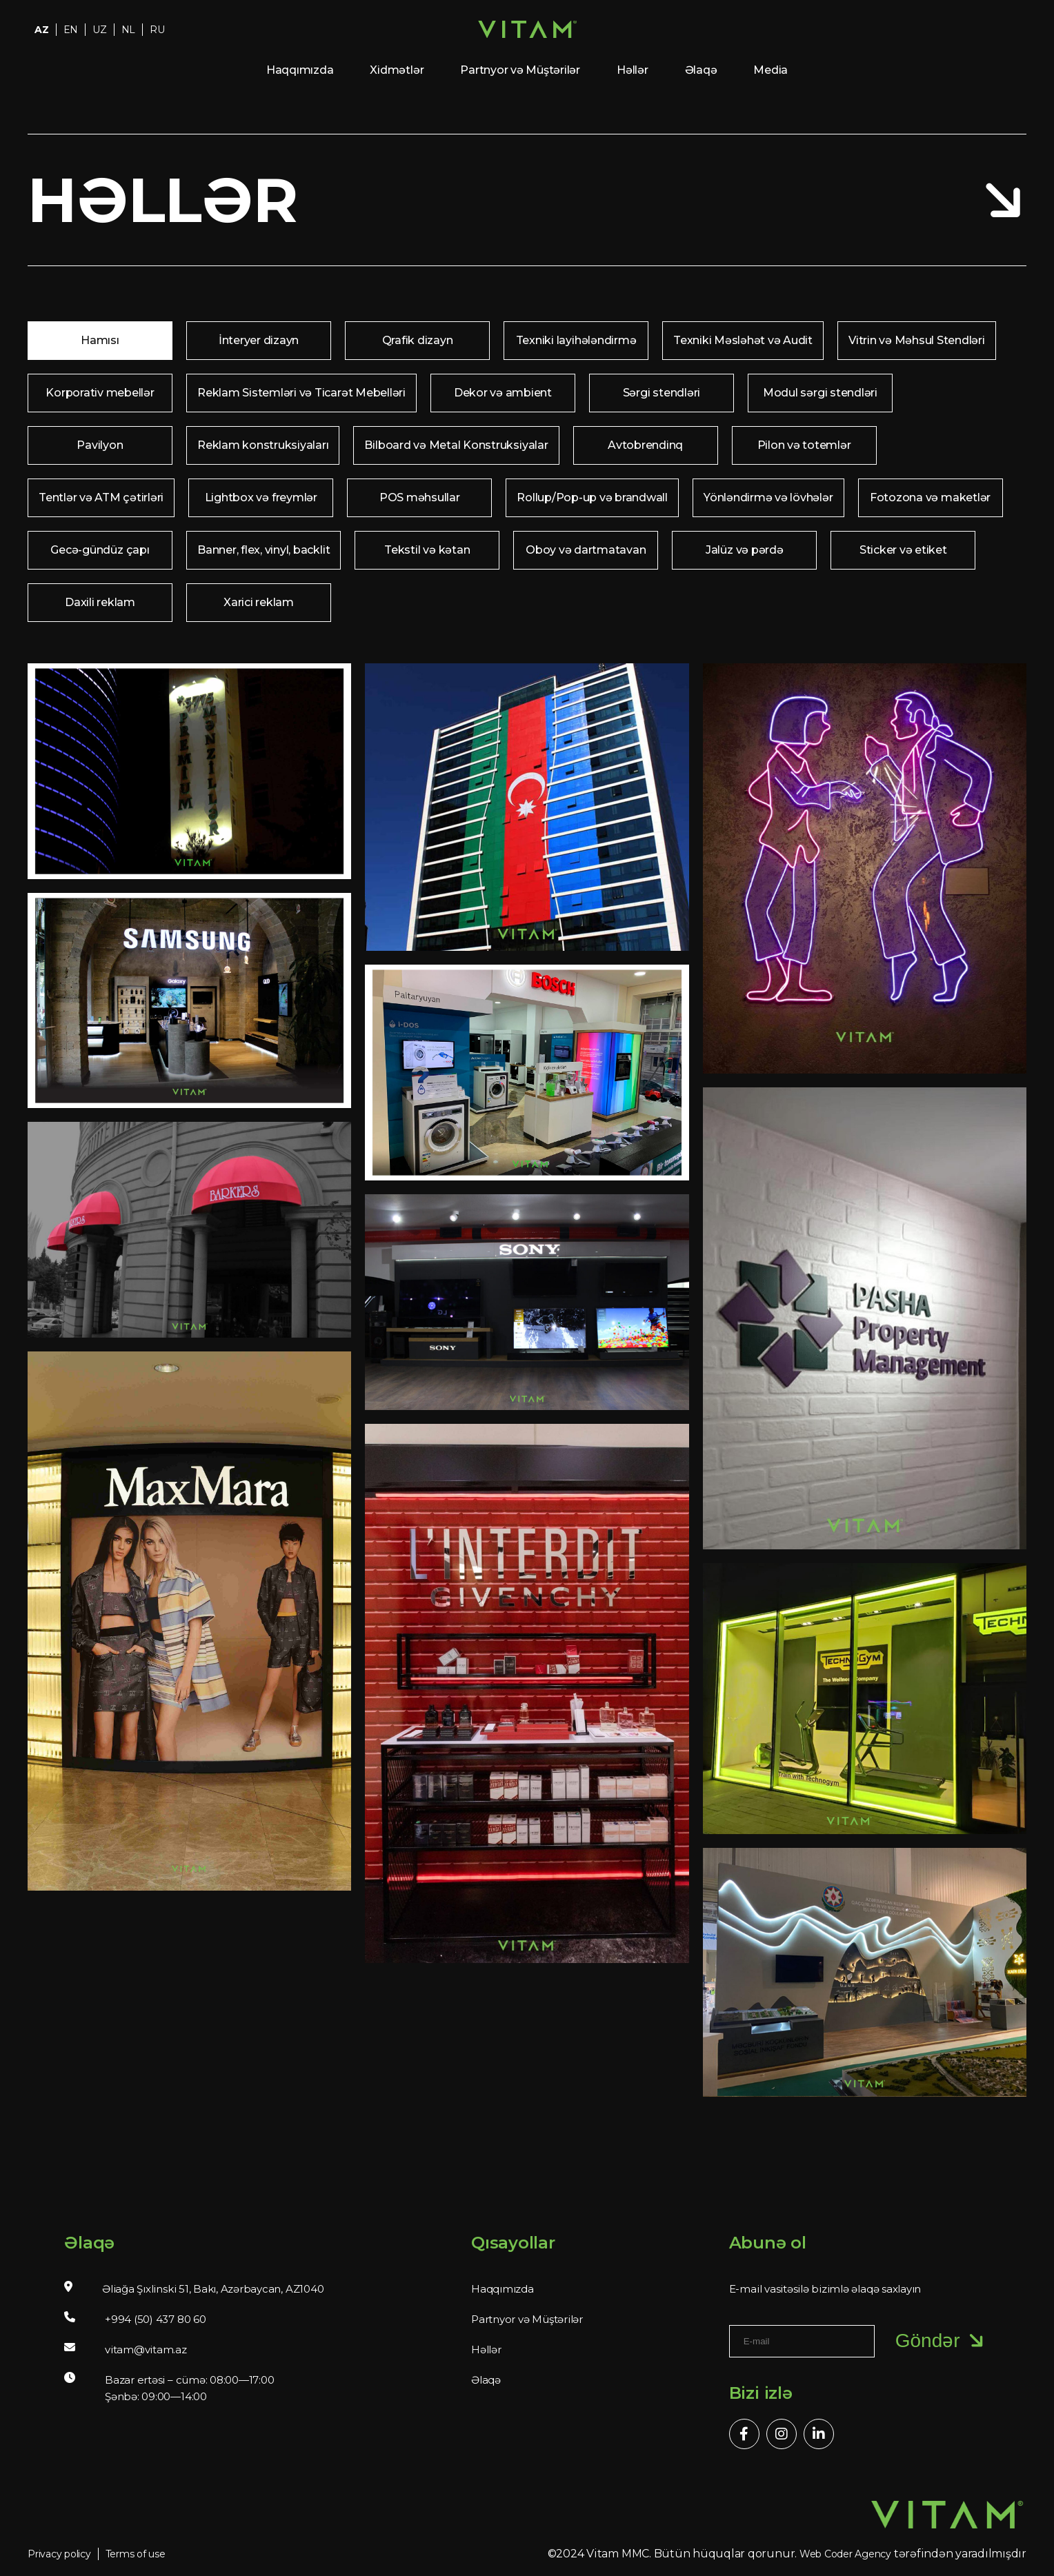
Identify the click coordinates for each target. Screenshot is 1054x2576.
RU (157, 29)
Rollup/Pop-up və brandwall (592, 497)
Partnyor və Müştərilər (520, 70)
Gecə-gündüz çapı (99, 549)
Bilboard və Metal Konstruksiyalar (456, 445)
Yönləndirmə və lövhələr (768, 497)
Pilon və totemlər (804, 445)
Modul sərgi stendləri (820, 392)
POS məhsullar (419, 497)
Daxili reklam (100, 602)
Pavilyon (100, 445)
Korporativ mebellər (100, 392)
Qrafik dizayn (417, 340)
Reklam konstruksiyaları (262, 445)
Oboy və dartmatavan (586, 549)
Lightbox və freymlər (261, 497)
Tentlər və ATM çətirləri (101, 497)
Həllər (632, 70)
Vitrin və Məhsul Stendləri (916, 340)
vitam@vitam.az (146, 2349)
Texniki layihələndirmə (576, 340)
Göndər (941, 2341)
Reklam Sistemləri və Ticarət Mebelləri (301, 392)
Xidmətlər (397, 70)
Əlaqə (701, 70)
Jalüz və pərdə (745, 549)
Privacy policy (59, 2554)
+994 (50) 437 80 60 (155, 2319)
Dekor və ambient (503, 392)
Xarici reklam (258, 602)
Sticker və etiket (903, 549)
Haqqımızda (300, 70)
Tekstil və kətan (427, 549)
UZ (99, 29)
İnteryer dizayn (259, 340)
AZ (41, 29)
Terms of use (136, 2554)
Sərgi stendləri (661, 392)
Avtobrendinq (645, 445)
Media (770, 70)
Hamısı (100, 340)
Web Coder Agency (845, 2554)
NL (128, 29)
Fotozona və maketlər (930, 497)
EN (71, 29)
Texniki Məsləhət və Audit (743, 340)
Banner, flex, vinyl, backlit (263, 549)
